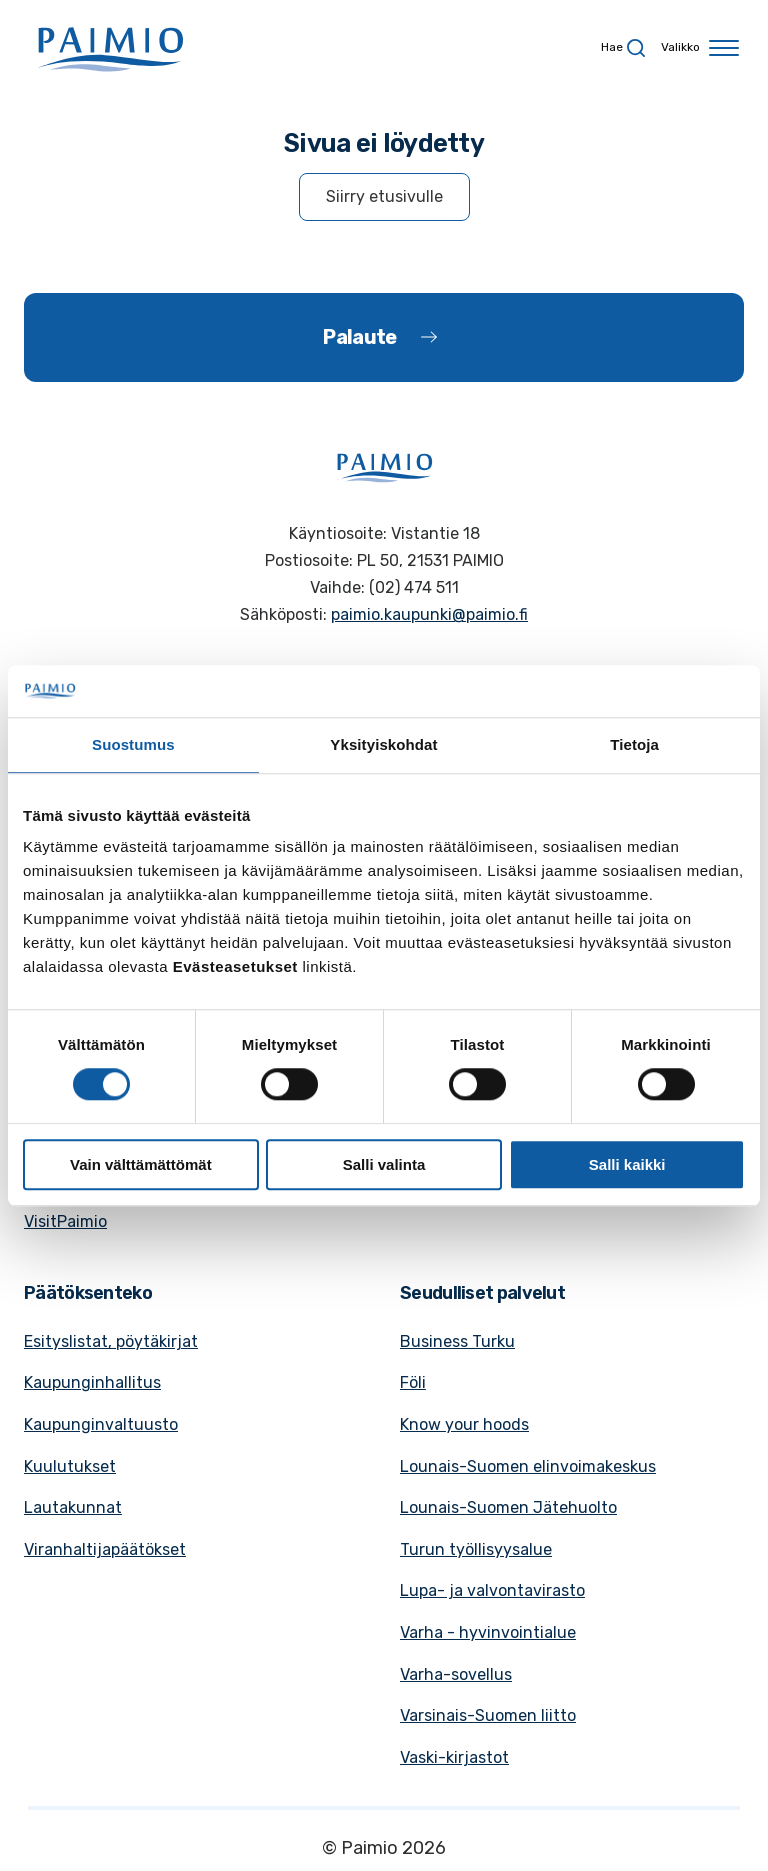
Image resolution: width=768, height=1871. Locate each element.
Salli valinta (384, 1164)
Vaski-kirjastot (454, 1757)
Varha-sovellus (456, 1674)
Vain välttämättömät (141, 1164)
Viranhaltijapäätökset (105, 1549)
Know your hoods (464, 1424)
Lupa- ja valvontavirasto (492, 1590)
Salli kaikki (627, 1164)
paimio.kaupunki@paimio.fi (429, 614)
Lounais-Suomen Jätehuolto (508, 1507)
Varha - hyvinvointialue (488, 1632)
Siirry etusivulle (384, 196)
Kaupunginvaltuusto (101, 1424)
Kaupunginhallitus (92, 1382)
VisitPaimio (65, 1221)
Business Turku (457, 1341)
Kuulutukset (70, 1466)
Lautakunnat (73, 1507)
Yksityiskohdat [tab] (383, 744)
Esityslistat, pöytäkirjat (111, 1341)
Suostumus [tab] (133, 744)
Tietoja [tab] (634, 744)
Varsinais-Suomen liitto (488, 1715)
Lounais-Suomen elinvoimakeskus (528, 1466)
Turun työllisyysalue (476, 1549)
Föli (413, 1382)
